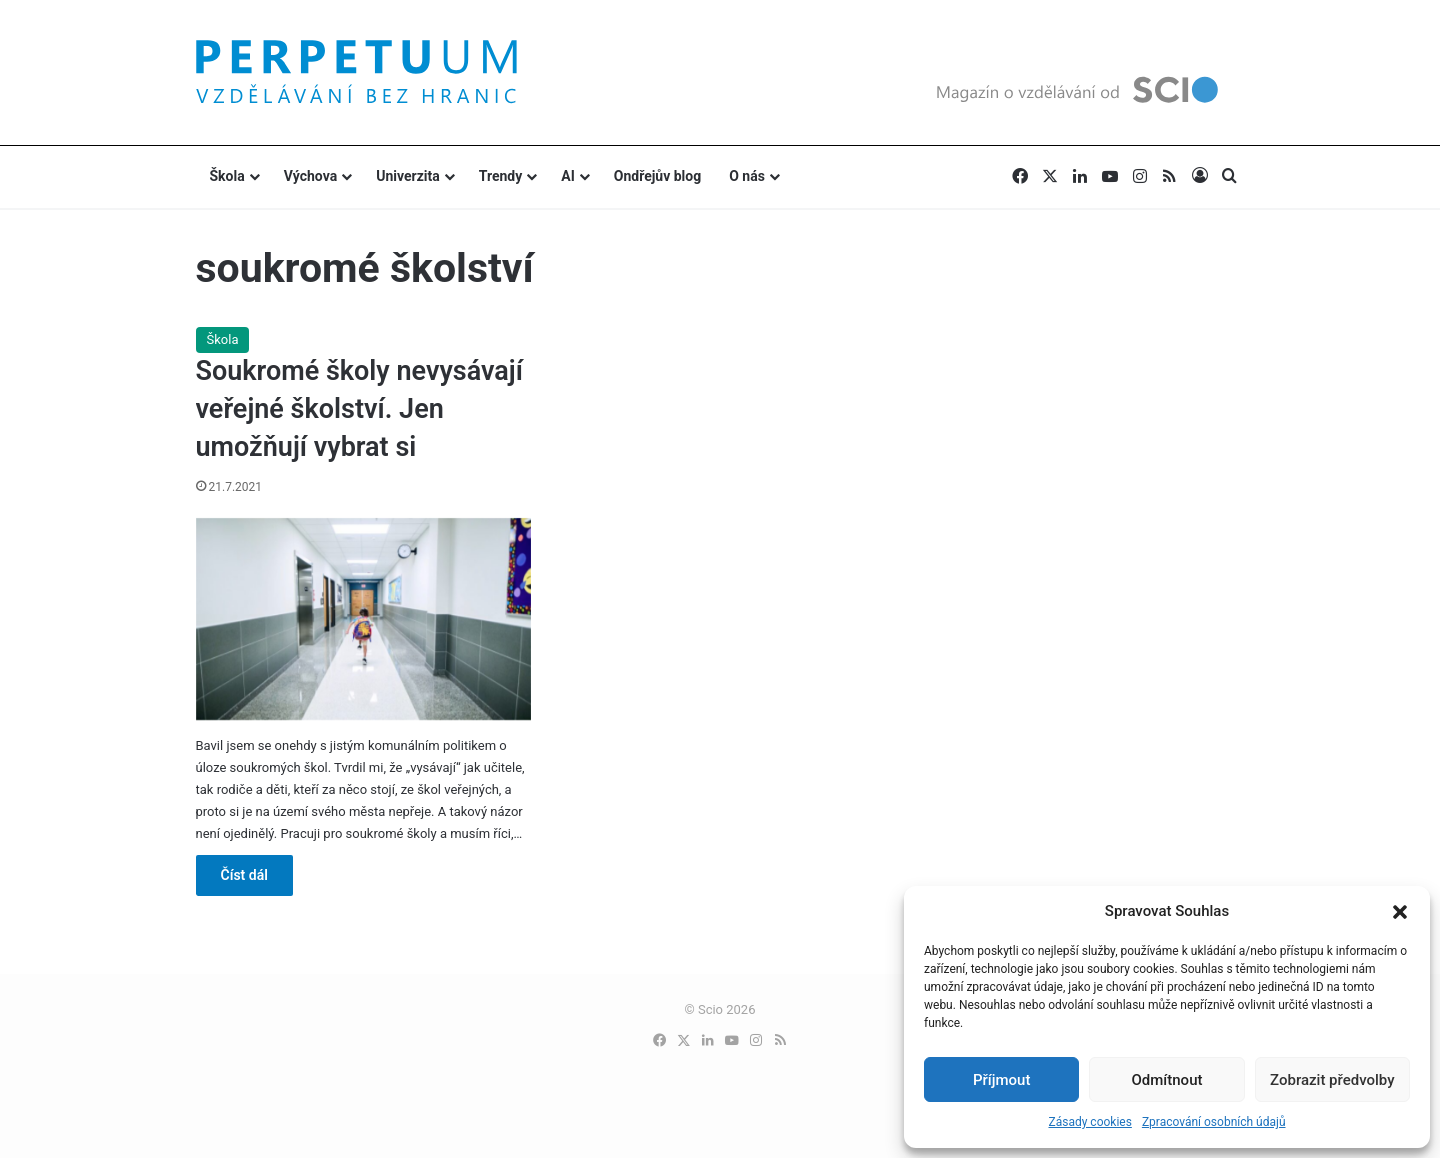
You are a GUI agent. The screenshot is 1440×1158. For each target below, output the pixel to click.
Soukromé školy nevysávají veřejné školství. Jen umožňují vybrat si (359, 409)
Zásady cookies (1089, 1122)
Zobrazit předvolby (1332, 1080)
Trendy (501, 176)
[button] (1400, 912)
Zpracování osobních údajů (1214, 1122)
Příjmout (1001, 1080)
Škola (227, 176)
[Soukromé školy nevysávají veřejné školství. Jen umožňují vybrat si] (364, 619)
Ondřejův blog (657, 176)
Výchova (310, 176)
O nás (747, 176)
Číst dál (244, 875)
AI (568, 176)
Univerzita (408, 176)
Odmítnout (1167, 1080)
